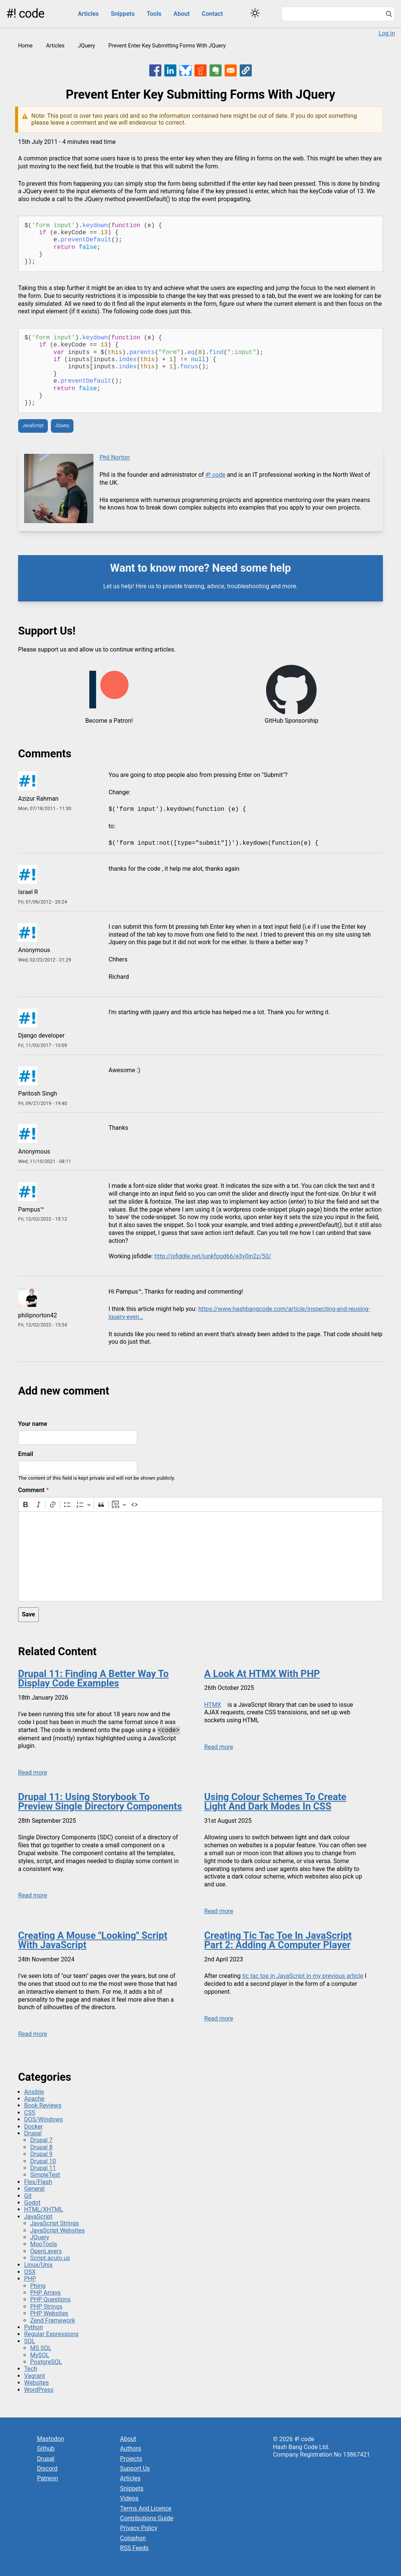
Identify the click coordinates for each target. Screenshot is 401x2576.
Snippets (123, 13)
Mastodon (50, 2438)
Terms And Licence (145, 2508)
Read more (32, 1772)
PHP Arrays (45, 2292)
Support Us (135, 2468)
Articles (88, 13)
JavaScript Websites (57, 2230)
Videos (129, 2498)
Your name (32, 1424)
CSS (29, 2112)
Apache (34, 2098)
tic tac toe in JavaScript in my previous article (302, 1975)
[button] (246, 70)
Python (33, 2327)
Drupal (32, 2133)
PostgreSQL (46, 2361)
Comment (31, 1490)
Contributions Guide (146, 2518)
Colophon (133, 2538)
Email (25, 1454)
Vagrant (34, 2375)
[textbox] (200, 1556)
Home (25, 46)
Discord (47, 2468)
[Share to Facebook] (155, 70)
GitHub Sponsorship (291, 720)
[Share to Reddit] (200, 70)
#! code (25, 13)
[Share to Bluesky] (185, 70)
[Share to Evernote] (216, 70)
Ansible (34, 2091)
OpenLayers (46, 2251)
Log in (387, 33)
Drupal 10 (43, 2161)
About (181, 13)
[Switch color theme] (255, 13)
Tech (30, 2368)
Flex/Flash (38, 2181)
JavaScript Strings (54, 2223)
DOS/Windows (43, 2119)
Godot (32, 2202)
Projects (131, 2458)
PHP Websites (49, 2313)
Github (46, 2448)
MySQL (39, 2355)
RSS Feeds (134, 2548)
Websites (36, 2382)
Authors (130, 2448)
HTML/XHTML (43, 2209)
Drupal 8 (41, 2147)
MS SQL (41, 2348)
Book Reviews (42, 2105)
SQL (29, 2341)
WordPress (39, 2389)
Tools (154, 13)
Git (28, 2195)
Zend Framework (52, 2320)
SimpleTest (45, 2174)
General (34, 2188)
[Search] (389, 14)
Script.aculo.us (50, 2258)
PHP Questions (50, 2299)
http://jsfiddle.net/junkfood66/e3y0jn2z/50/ (213, 1256)
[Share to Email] (231, 70)
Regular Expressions (51, 2334)
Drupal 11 (43, 2168)
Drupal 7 (41, 2140)
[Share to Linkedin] (170, 70)
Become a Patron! (109, 720)
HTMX (212, 1704)
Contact (212, 13)
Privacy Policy (139, 2528)
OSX (30, 2271)
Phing (38, 2285)
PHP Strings (46, 2306)
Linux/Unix (38, 2264)
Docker (33, 2126)
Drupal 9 (41, 2154)
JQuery (86, 46)
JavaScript (32, 425)
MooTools (43, 2244)
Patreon (47, 2478)
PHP (30, 2278)
